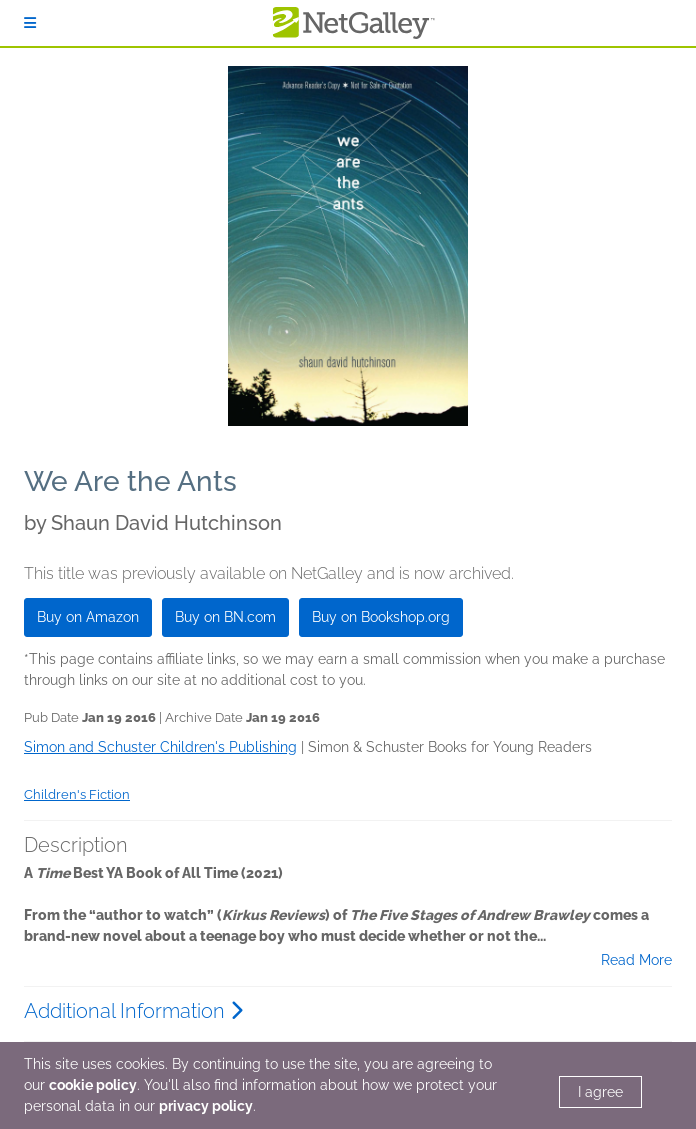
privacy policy (206, 1106)
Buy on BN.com (225, 617)
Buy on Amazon (88, 617)
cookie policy (93, 1085)
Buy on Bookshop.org (381, 617)
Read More (636, 960)
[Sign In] (30, 23)
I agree (600, 1092)
